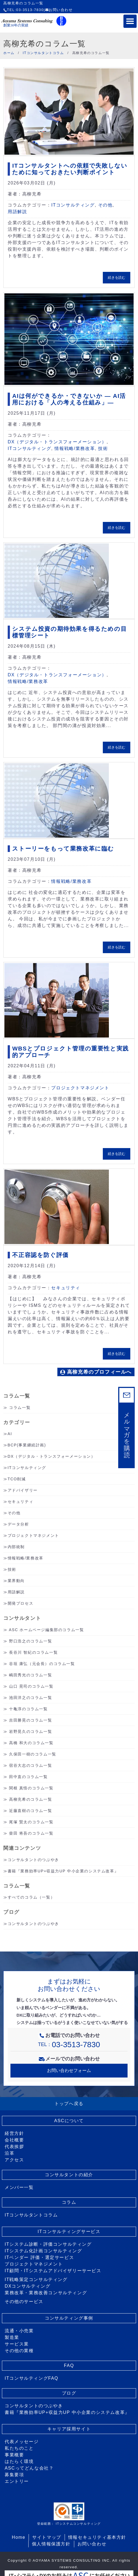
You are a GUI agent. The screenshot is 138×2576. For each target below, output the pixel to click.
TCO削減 (17, 1479)
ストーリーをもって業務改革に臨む (63, 848)
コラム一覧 (20, 1407)
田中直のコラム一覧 (28, 1776)
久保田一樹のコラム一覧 (32, 1754)
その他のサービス (24, 2301)
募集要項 (14, 2474)
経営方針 (14, 2133)
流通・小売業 (19, 2330)
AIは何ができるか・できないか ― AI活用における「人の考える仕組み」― (69, 399)
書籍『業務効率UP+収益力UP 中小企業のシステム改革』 (63, 1871)
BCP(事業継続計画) (27, 1445)
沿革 (9, 2153)
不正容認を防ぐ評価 (40, 1255)
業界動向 (16, 1580)
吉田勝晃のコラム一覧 (30, 1720)
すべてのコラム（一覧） (31, 1897)
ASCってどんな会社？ (29, 2468)
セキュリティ (65, 1287)
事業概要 (14, 2454)
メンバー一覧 (19, 2187)
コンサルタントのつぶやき (33, 1859)
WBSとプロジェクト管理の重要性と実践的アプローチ (70, 1051)
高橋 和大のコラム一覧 (31, 1743)
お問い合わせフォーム (69, 2070)
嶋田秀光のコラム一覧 (30, 1675)
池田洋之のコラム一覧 (30, 1697)
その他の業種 (19, 2350)
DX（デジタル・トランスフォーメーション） (57, 441)
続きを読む (116, 277)
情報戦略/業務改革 (74, 448)
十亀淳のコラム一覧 (28, 1709)
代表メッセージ (21, 2441)
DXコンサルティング (27, 2286)
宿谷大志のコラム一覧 (30, 1765)
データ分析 (18, 1524)
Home (18, 2537)
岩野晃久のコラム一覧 (30, 1731)
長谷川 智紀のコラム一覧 (33, 1652)
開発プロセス (21, 1603)
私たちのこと (19, 2448)
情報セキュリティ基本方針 (97, 2537)
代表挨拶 (14, 2146)
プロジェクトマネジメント (80, 1087)
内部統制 (16, 1547)
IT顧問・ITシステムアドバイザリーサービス (53, 2270)
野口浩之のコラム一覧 (30, 1641)
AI (10, 1434)
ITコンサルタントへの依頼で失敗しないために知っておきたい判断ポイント (69, 168)
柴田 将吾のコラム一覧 (31, 1833)
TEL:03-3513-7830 (23, 10)
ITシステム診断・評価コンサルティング (48, 2244)
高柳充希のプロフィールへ (96, 1372)
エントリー (17, 2481)
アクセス (14, 2159)
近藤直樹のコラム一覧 (30, 1810)
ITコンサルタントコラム (31, 2215)
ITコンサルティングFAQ (31, 2378)
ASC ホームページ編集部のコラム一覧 (46, 1630)
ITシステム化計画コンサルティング (43, 2250)
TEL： (69, 2044)
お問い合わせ (59, 10)
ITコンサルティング (73, 205)
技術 (103, 448)
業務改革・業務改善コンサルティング (46, 2292)
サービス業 (17, 2344)
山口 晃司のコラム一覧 (31, 1686)
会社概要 (14, 2140)
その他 (105, 205)
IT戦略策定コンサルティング (36, 2279)
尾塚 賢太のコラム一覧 (31, 1822)
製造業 (12, 2337)
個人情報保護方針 (51, 2544)
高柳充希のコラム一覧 (30, 1799)
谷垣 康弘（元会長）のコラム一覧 (42, 1663)
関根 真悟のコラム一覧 (31, 1788)
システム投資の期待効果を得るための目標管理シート (69, 632)
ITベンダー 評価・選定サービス (39, 2257)
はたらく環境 (19, 2461)
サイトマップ (46, 2537)
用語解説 (17, 211)
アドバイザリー (23, 1490)
